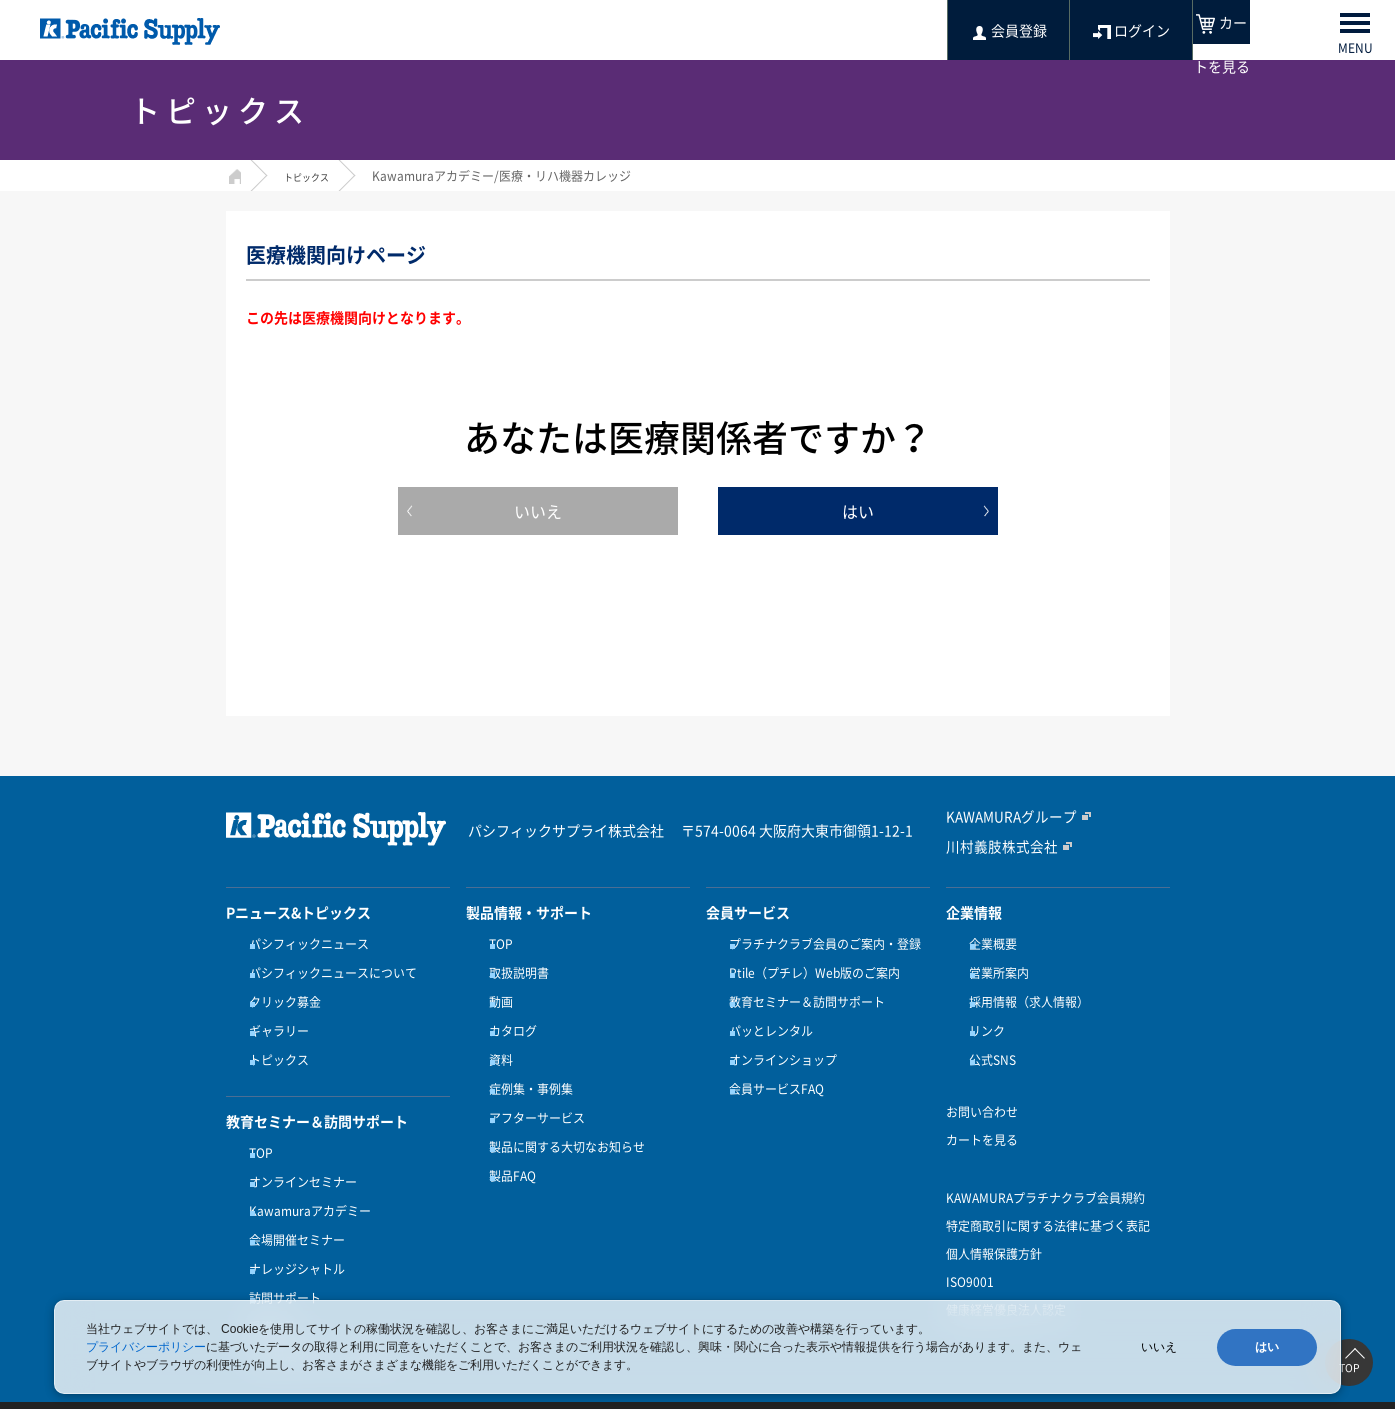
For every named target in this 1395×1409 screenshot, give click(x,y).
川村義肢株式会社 (994, 845)
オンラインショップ (780, 1042)
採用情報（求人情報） (1026, 993)
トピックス (314, 176)
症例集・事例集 (528, 1066)
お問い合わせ (982, 1089)
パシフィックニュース (306, 944)
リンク (984, 1018)
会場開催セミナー (294, 1204)
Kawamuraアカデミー (307, 1179)
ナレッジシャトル (294, 1228)
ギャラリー (276, 1018)
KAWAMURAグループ (1003, 817)
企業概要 (990, 944)
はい (858, 511)
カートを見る (982, 1117)
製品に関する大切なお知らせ (564, 1115)
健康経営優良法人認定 (1006, 1287)
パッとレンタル (768, 1018)
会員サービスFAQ (773, 1066)
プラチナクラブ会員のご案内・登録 (822, 944)
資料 (498, 1042)
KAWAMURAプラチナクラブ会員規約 (1045, 1175)
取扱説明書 (516, 969)
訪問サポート (282, 1252)
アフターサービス (534, 1091)
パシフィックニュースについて (330, 969)
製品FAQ (509, 1140)
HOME (233, 173)
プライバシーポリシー (146, 1347)
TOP (258, 1130)
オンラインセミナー (300, 1155)
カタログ (510, 1018)
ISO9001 (970, 1259)
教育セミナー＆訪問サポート (804, 993)
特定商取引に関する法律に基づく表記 (1048, 1203)
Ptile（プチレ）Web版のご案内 (811, 969)
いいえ (538, 511)
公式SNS (989, 1042)
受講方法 (270, 1277)
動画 (498, 993)
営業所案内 (996, 969)
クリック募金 (282, 993)
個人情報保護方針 (994, 1231)
